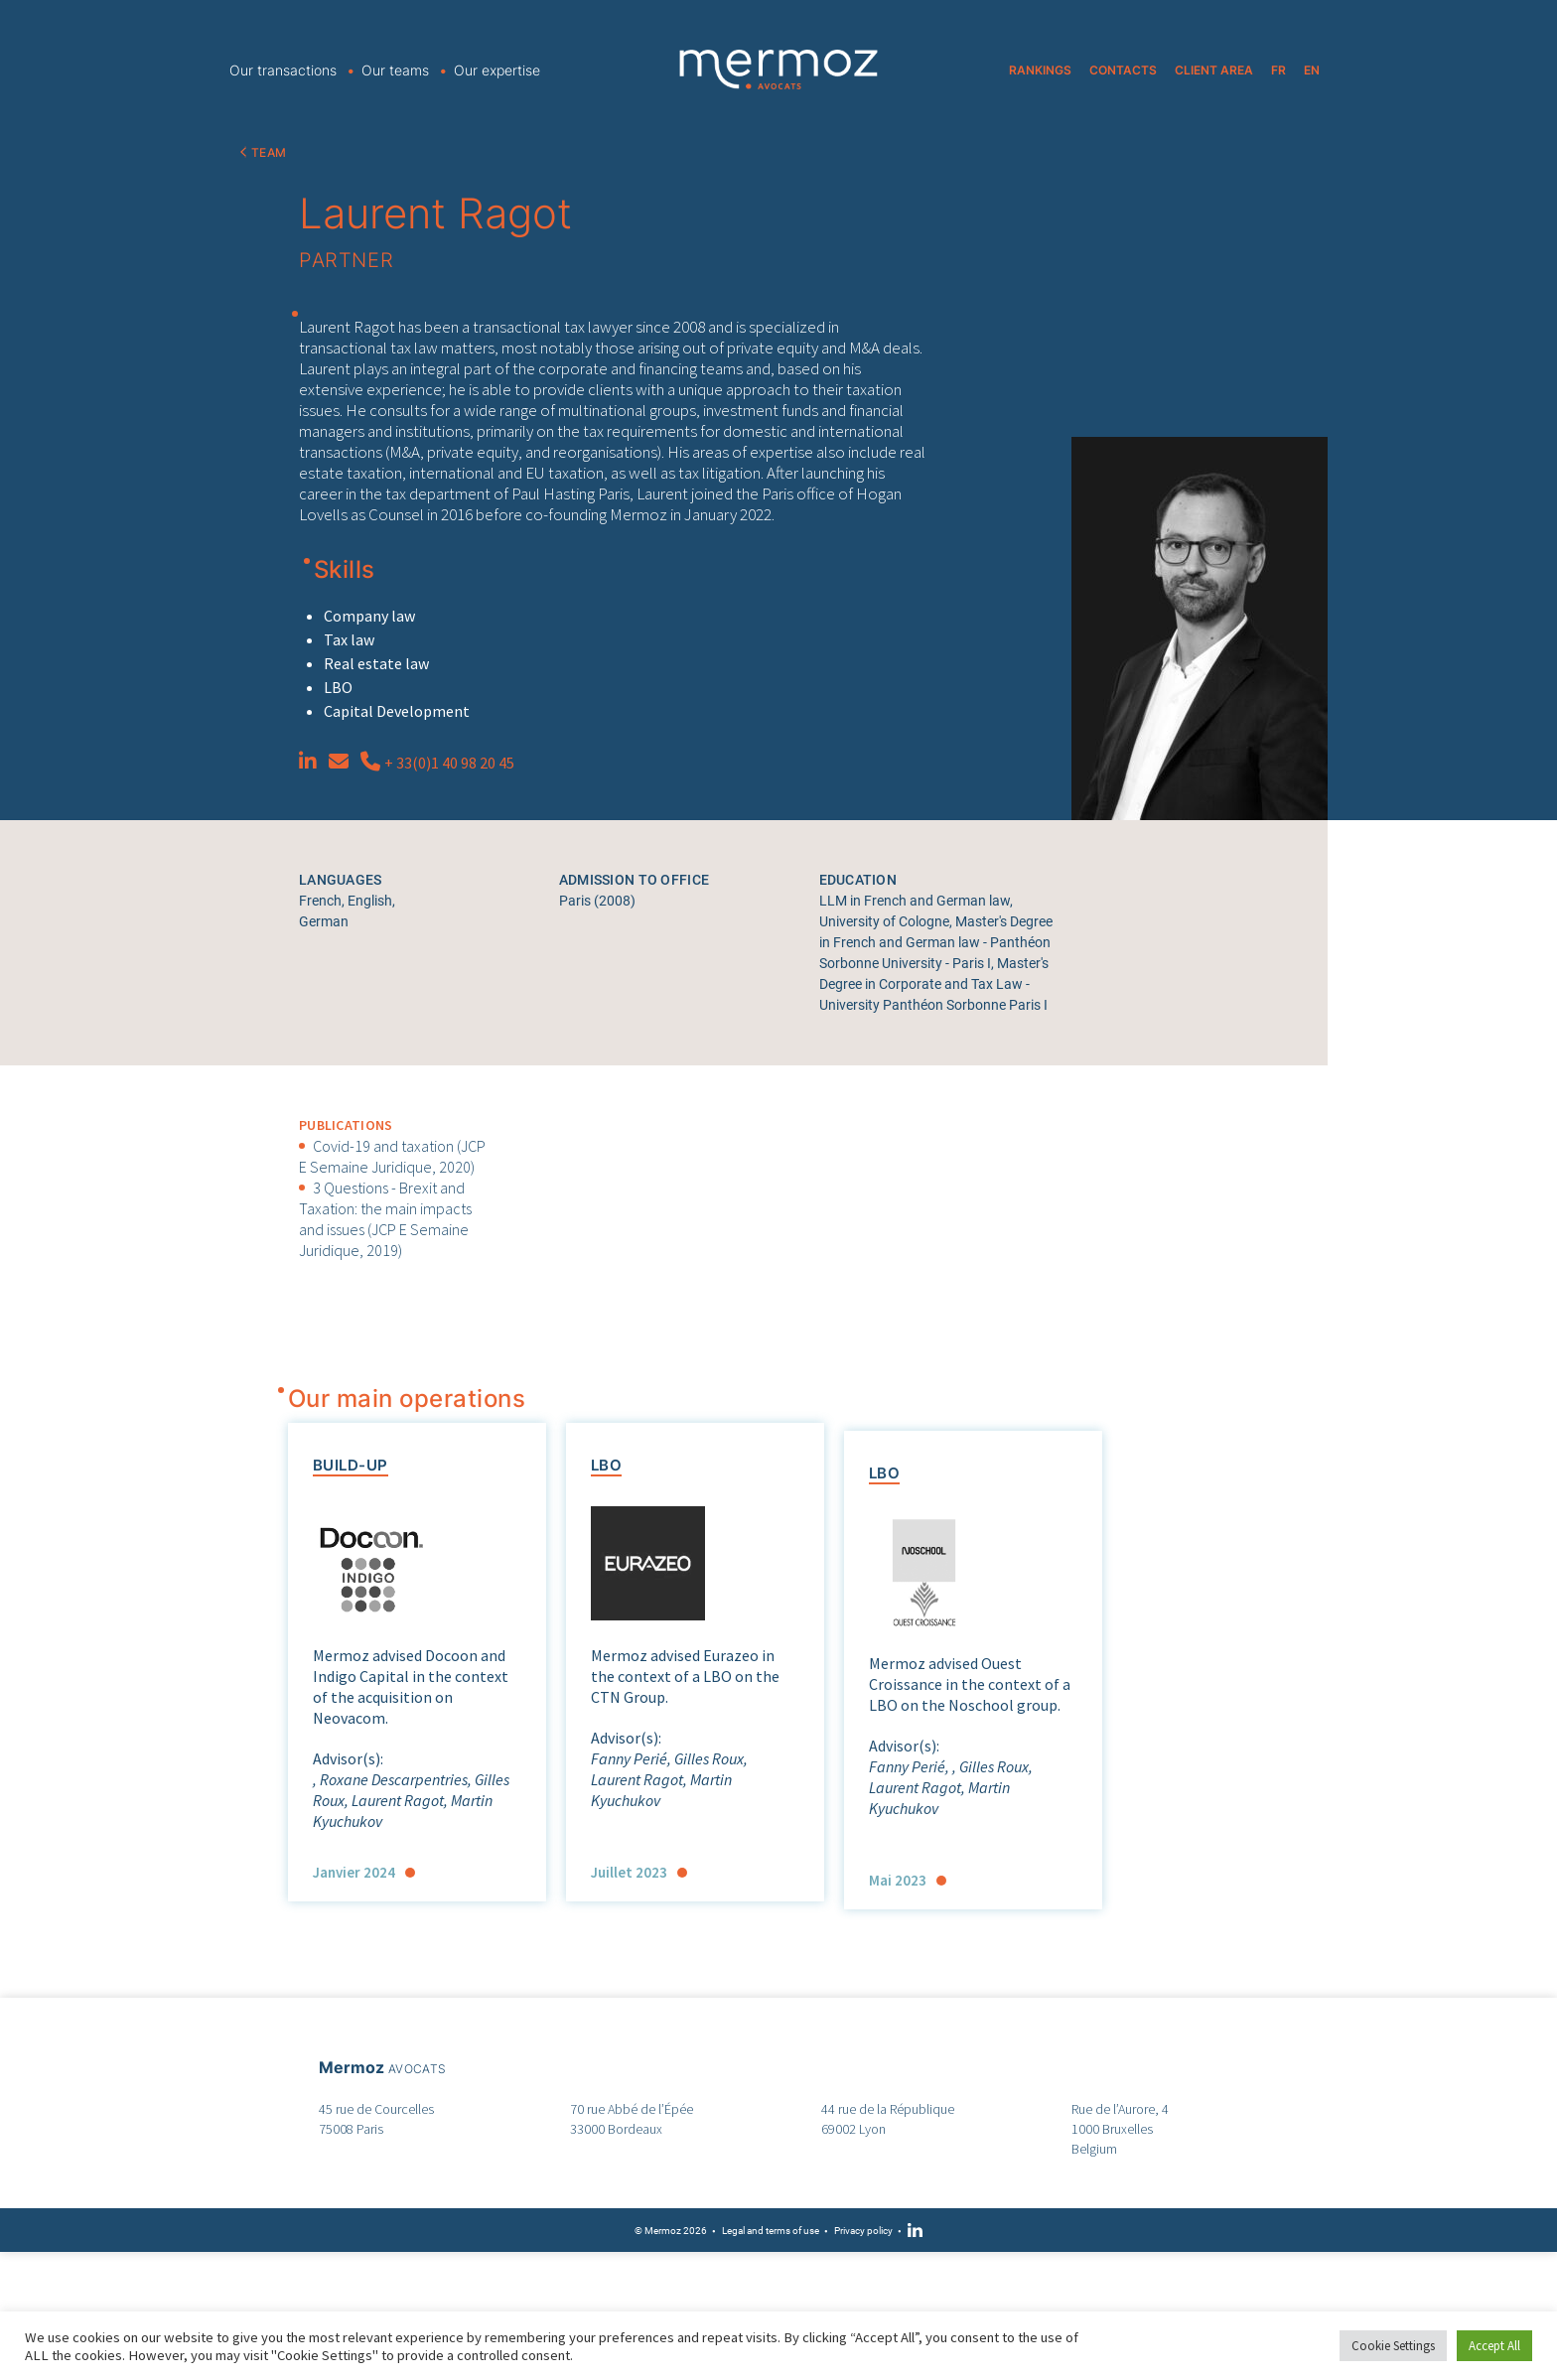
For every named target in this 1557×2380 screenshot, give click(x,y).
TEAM (268, 152)
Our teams (395, 70)
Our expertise (497, 70)
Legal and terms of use (770, 2230)
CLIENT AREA (1214, 70)
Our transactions (283, 70)
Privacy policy (863, 2230)
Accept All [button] (1494, 2345)
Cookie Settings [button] (1393, 2345)
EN (1312, 70)
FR (1278, 70)
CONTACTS (1123, 70)
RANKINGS (1040, 70)
